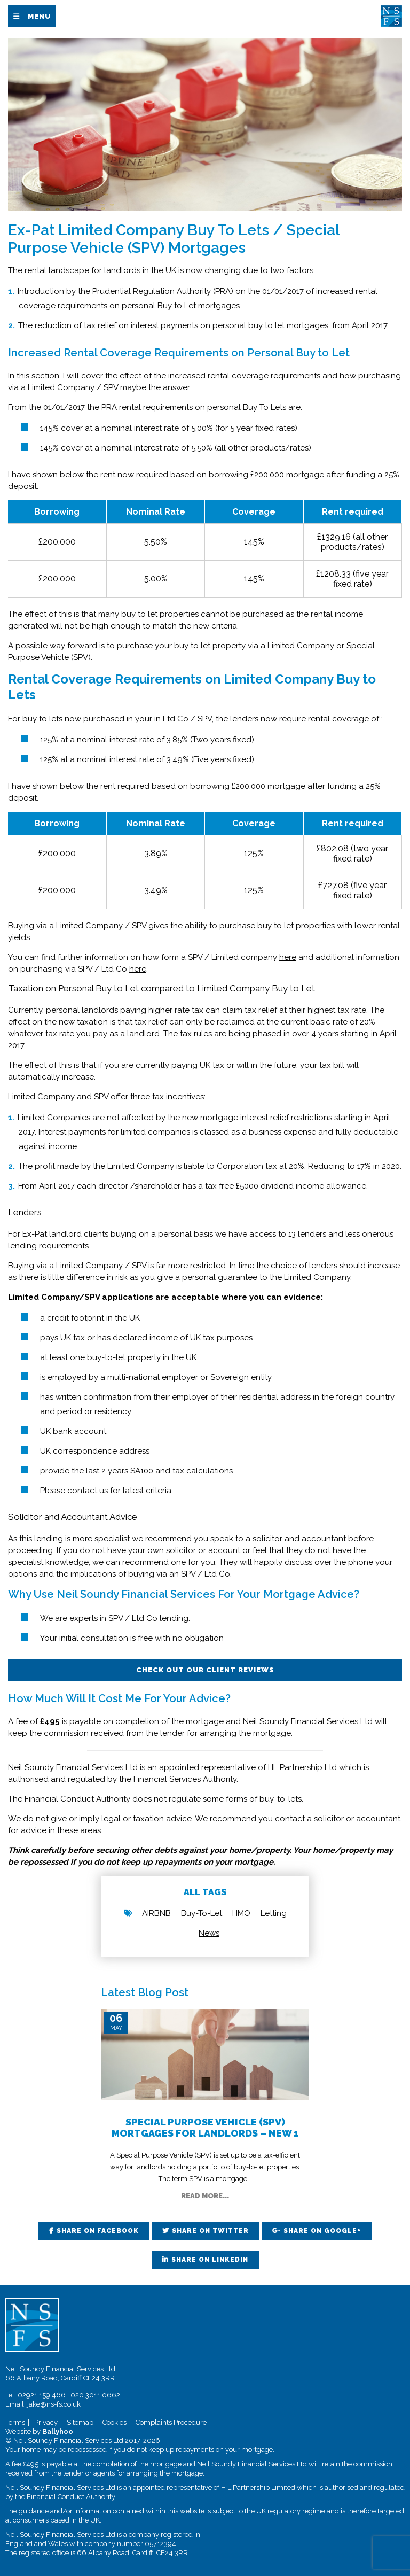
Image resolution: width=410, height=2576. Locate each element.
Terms (15, 2422)
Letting (274, 1913)
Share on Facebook (98, 2230)
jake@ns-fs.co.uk (54, 2404)
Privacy (46, 2422)
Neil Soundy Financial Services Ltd (73, 1767)
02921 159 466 (42, 2395)
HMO (241, 1913)
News (209, 1933)
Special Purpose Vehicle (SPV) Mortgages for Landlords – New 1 (205, 2127)
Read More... (205, 2196)
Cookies (114, 2422)
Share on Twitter (210, 2230)
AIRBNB (156, 1913)
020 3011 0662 (95, 2395)
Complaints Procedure (171, 2422)
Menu (39, 16)
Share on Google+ (322, 2230)
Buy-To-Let (201, 1913)
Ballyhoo (57, 2431)
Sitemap (80, 2422)
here (287, 957)
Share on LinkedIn (209, 2259)
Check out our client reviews (205, 1670)
